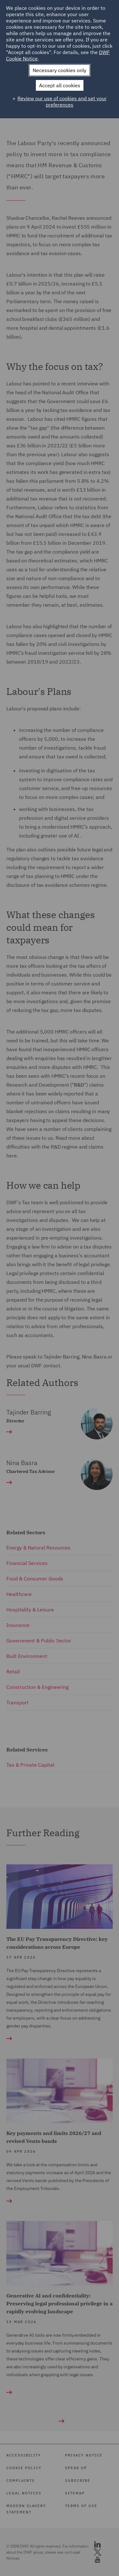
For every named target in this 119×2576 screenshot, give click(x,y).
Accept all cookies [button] (59, 85)
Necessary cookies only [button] (59, 70)
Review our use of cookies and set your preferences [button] (62, 101)
